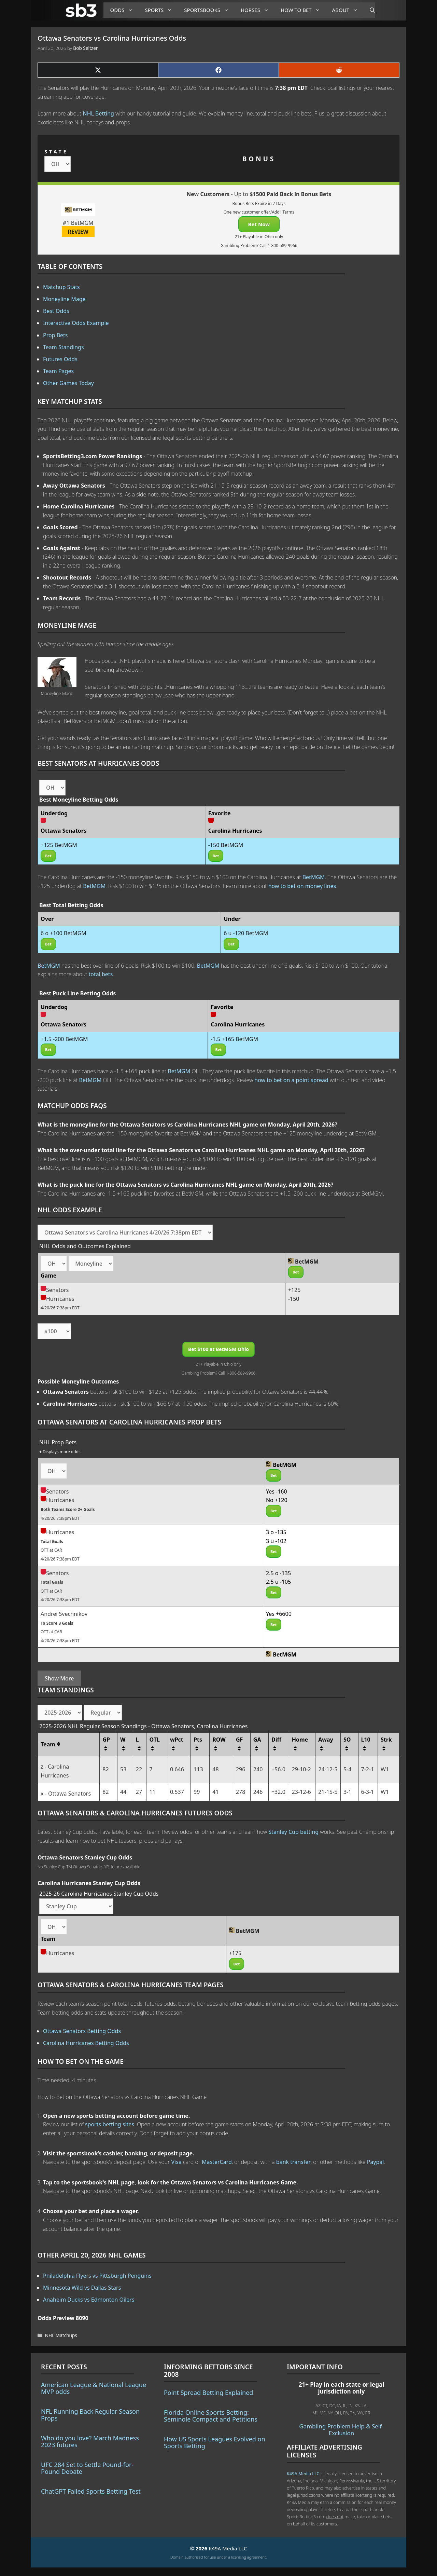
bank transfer (293, 2162)
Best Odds (56, 311)
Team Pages (58, 371)
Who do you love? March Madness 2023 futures (90, 2441)
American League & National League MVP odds (93, 2388)
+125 (294, 1290)
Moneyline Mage (64, 299)
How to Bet (303, 10)
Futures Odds (60, 359)
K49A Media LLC (303, 2473)
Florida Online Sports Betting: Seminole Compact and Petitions (210, 2415)
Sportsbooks (209, 10)
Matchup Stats (61, 287)
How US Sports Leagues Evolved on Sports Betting (214, 2442)
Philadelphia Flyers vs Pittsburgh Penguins (97, 2275)
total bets (101, 974)
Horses (257, 10)
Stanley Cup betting (293, 1832)
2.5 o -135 (278, 1573)
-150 (293, 1299)
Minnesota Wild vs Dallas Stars (82, 2287)
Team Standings (63, 347)
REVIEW (78, 231)
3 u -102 (276, 1541)
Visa (176, 2162)
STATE (56, 151)
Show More (59, 1678)
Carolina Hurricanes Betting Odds (86, 2043)
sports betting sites (109, 2124)
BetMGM (313, 877)
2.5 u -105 (278, 1581)
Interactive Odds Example (76, 323)
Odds (124, 10)
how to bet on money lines (302, 886)
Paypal (375, 2162)
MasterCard (217, 2162)
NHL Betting (98, 113)
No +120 (276, 1500)
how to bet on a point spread (291, 1080)
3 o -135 (276, 1532)
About (347, 10)
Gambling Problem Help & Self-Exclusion (341, 2429)
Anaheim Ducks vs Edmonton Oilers (89, 2299)
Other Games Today (68, 383)
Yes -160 (276, 1491)
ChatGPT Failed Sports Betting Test (91, 2491)
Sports (161, 10)
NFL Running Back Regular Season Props (90, 2414)
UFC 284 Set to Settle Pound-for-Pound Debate (87, 2468)
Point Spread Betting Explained (208, 2392)
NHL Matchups (61, 2335)
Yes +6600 (279, 1614)
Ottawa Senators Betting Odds (82, 2031)
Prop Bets (55, 335)
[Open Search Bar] (369, 10)
